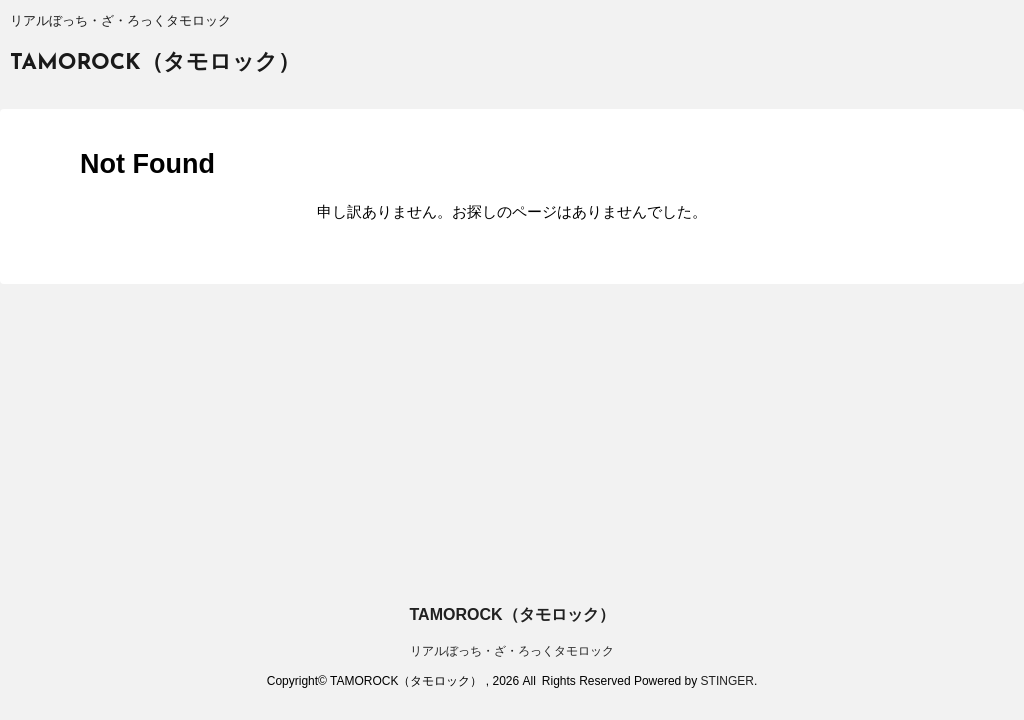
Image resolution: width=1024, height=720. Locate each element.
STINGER (727, 681)
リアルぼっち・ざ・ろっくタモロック (512, 651)
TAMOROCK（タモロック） (155, 63)
